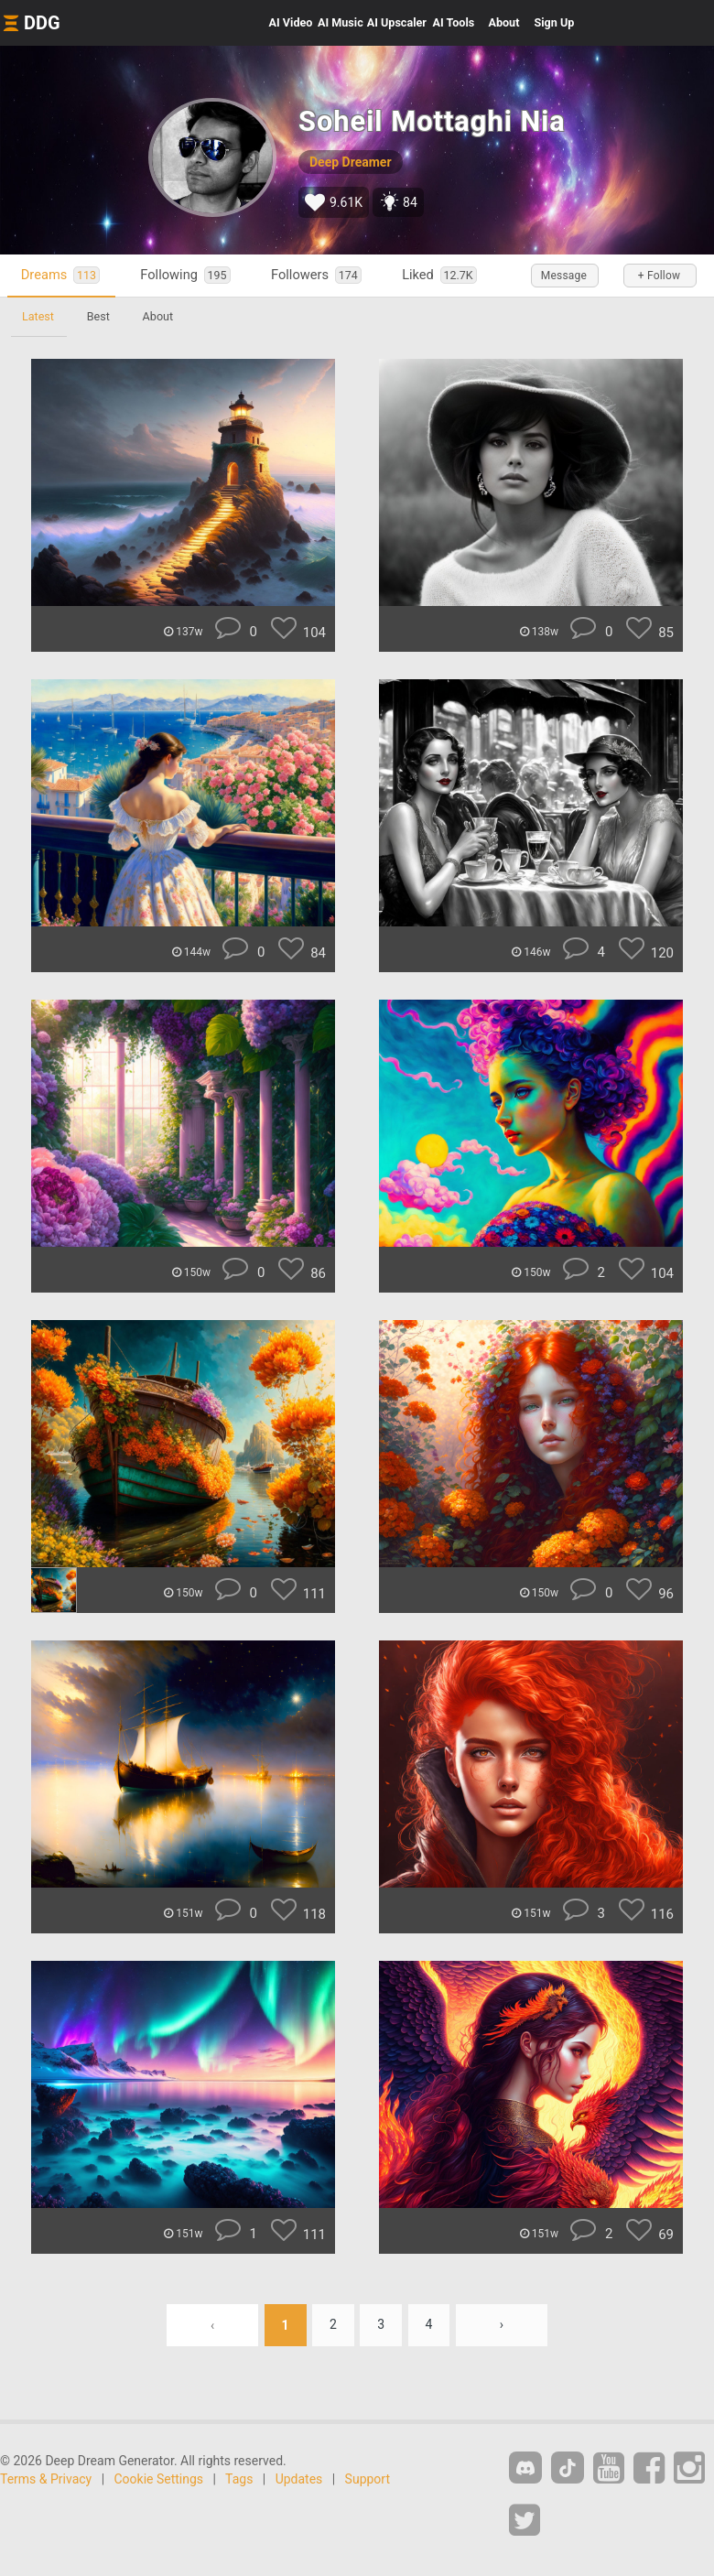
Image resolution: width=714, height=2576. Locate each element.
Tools (454, 22)
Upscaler (397, 22)
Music (340, 22)
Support (367, 2479)
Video (291, 22)
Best (98, 316)
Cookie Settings (159, 2479)
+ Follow (659, 275)
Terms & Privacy (46, 2479)
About (503, 22)
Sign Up (554, 22)
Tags (239, 2479)
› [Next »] (501, 2325)
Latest (38, 316)
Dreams (60, 275)
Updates (299, 2479)
